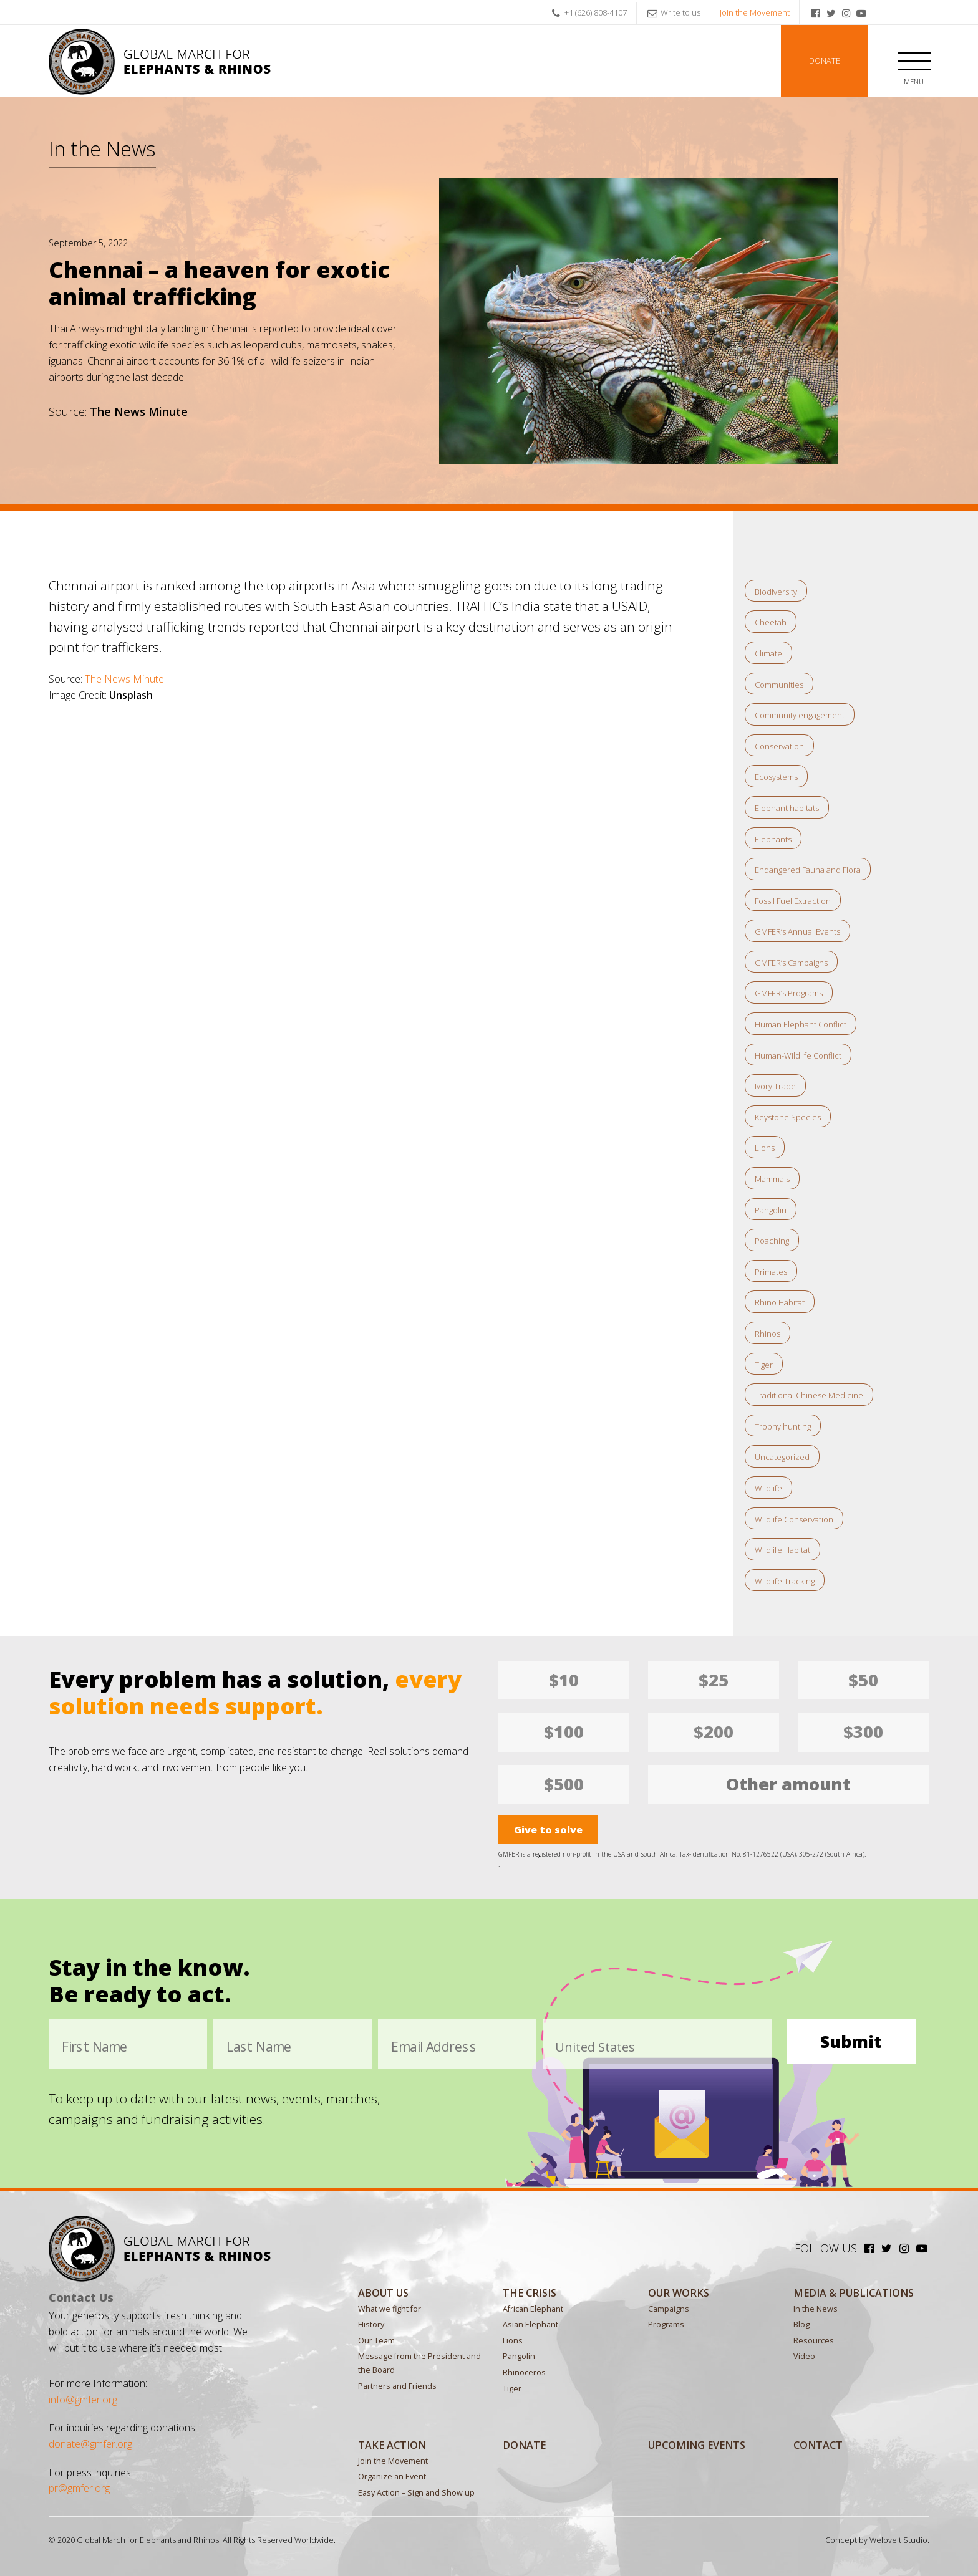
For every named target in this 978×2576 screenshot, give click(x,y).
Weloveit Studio (898, 2540)
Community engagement (800, 715)
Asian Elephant (530, 2324)
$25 (714, 1679)
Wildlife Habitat (782, 1549)
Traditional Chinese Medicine (809, 1395)
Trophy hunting (783, 1426)
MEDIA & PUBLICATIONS (853, 2293)
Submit (851, 2041)
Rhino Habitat (780, 1302)
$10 (564, 1679)
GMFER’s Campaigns (791, 962)
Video (804, 2356)
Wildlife (768, 1488)
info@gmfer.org (83, 2399)
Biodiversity (776, 591)
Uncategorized (782, 1457)
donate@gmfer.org (90, 2444)
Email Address (434, 2047)
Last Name (259, 2047)
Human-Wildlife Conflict (798, 1055)
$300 (863, 1731)
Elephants (773, 839)
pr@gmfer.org (79, 2488)
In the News (102, 148)
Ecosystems (776, 776)
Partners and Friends (397, 2386)
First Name (95, 2047)
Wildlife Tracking (785, 1581)
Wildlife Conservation (794, 1519)
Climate (768, 653)
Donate (824, 60)
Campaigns (668, 2309)
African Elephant (533, 2309)
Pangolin (771, 1210)
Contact (818, 2445)
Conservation (779, 746)
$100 (564, 1731)
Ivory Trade (775, 1086)
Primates (771, 1271)
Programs (666, 2324)
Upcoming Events (696, 2445)
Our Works (678, 2293)
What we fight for (389, 2309)
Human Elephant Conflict (800, 1024)
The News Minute (124, 679)
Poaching (772, 1240)
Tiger (764, 1364)
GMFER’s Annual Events (797, 931)
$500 (564, 1783)
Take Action (392, 2445)
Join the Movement (755, 12)
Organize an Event (392, 2476)
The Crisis (529, 2293)
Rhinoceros (524, 2372)
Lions (765, 1147)
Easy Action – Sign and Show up (416, 2492)
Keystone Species (788, 1117)
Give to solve (548, 1830)
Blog (801, 2324)
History (371, 2324)
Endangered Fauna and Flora (808, 869)
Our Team (376, 2340)
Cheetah (771, 622)
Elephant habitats (787, 808)
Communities (779, 684)
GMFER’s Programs (789, 993)
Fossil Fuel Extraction (793, 900)
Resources (813, 2340)
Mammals (772, 1179)
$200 (714, 1731)
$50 (863, 1679)
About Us (383, 2293)
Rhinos (767, 1333)
